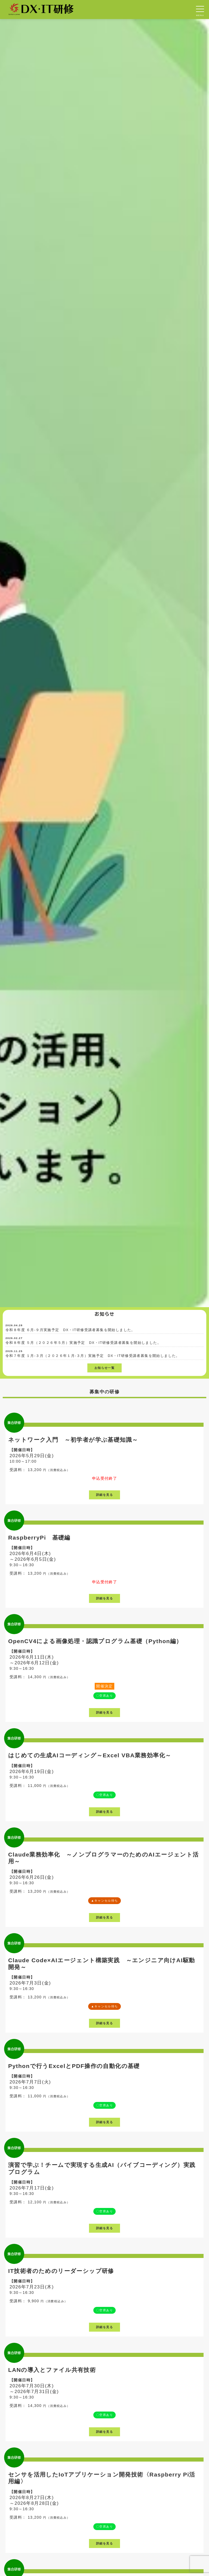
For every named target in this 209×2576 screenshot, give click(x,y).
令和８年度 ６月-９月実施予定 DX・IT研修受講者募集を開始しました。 (70, 1330)
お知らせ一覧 (104, 1367)
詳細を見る (104, 1494)
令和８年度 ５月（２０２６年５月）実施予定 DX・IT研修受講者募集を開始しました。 (83, 1343)
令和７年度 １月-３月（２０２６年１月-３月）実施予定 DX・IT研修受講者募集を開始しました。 (92, 1356)
